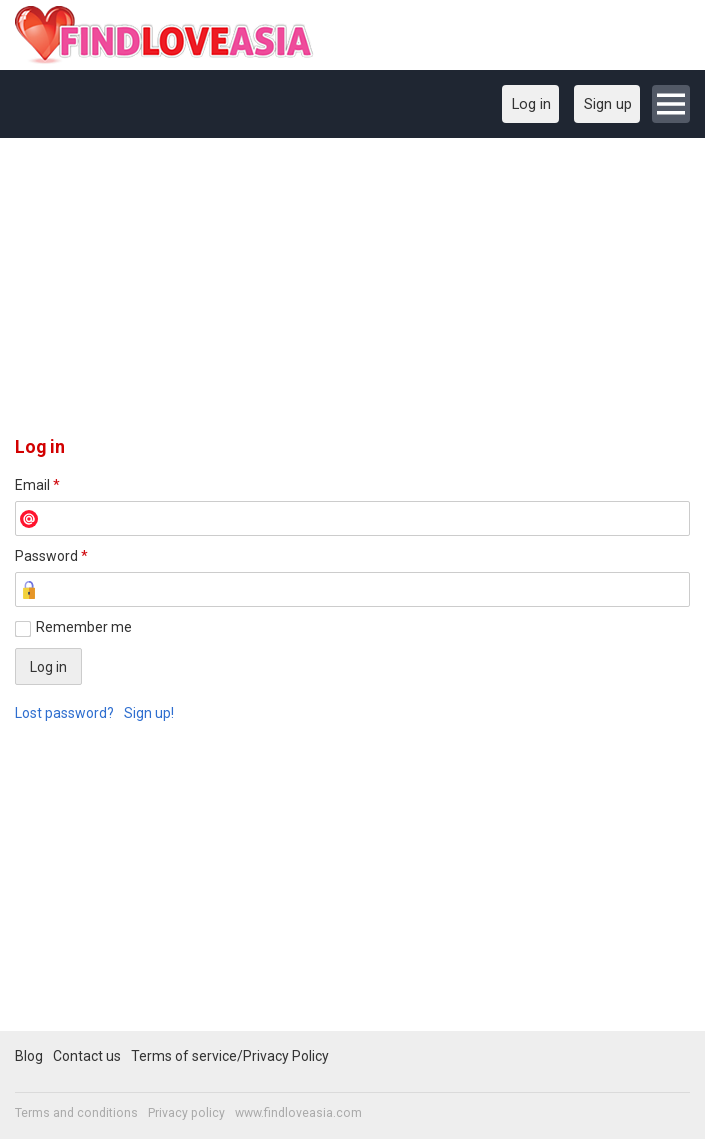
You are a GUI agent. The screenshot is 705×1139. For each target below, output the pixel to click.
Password (51, 556)
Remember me (84, 627)
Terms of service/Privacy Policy (230, 1056)
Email (37, 485)
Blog (29, 1056)
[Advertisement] (352, 294)
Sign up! (149, 713)
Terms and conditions (76, 1113)
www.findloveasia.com (298, 1113)
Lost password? (64, 713)
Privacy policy (186, 1113)
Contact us (87, 1056)
